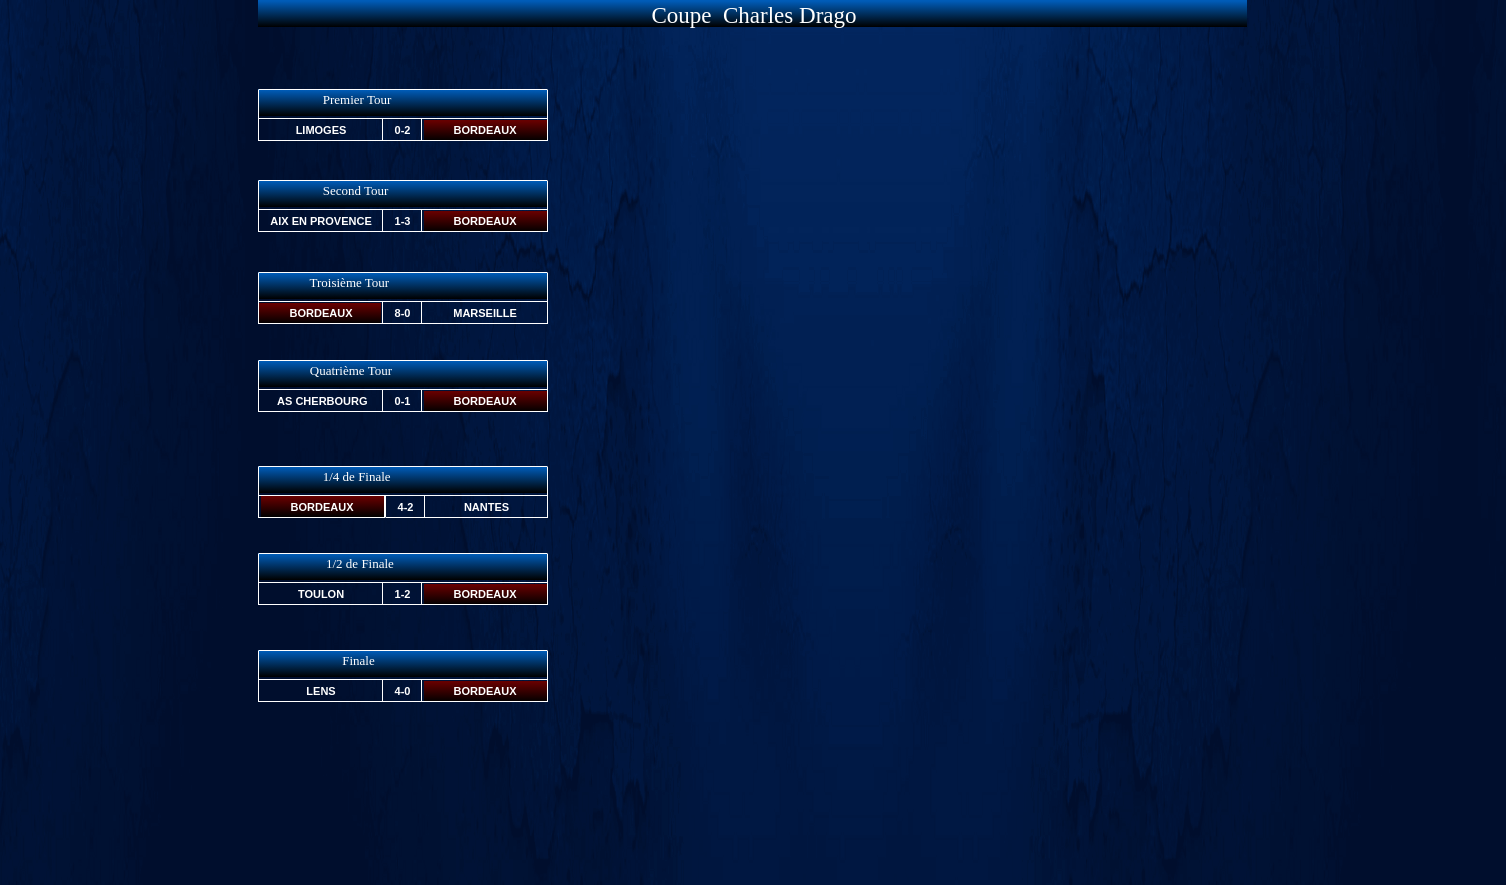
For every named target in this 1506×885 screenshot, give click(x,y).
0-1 (403, 401)
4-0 (403, 691)
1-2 (403, 594)
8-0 (403, 313)
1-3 (403, 221)
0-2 (403, 130)
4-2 (406, 507)
